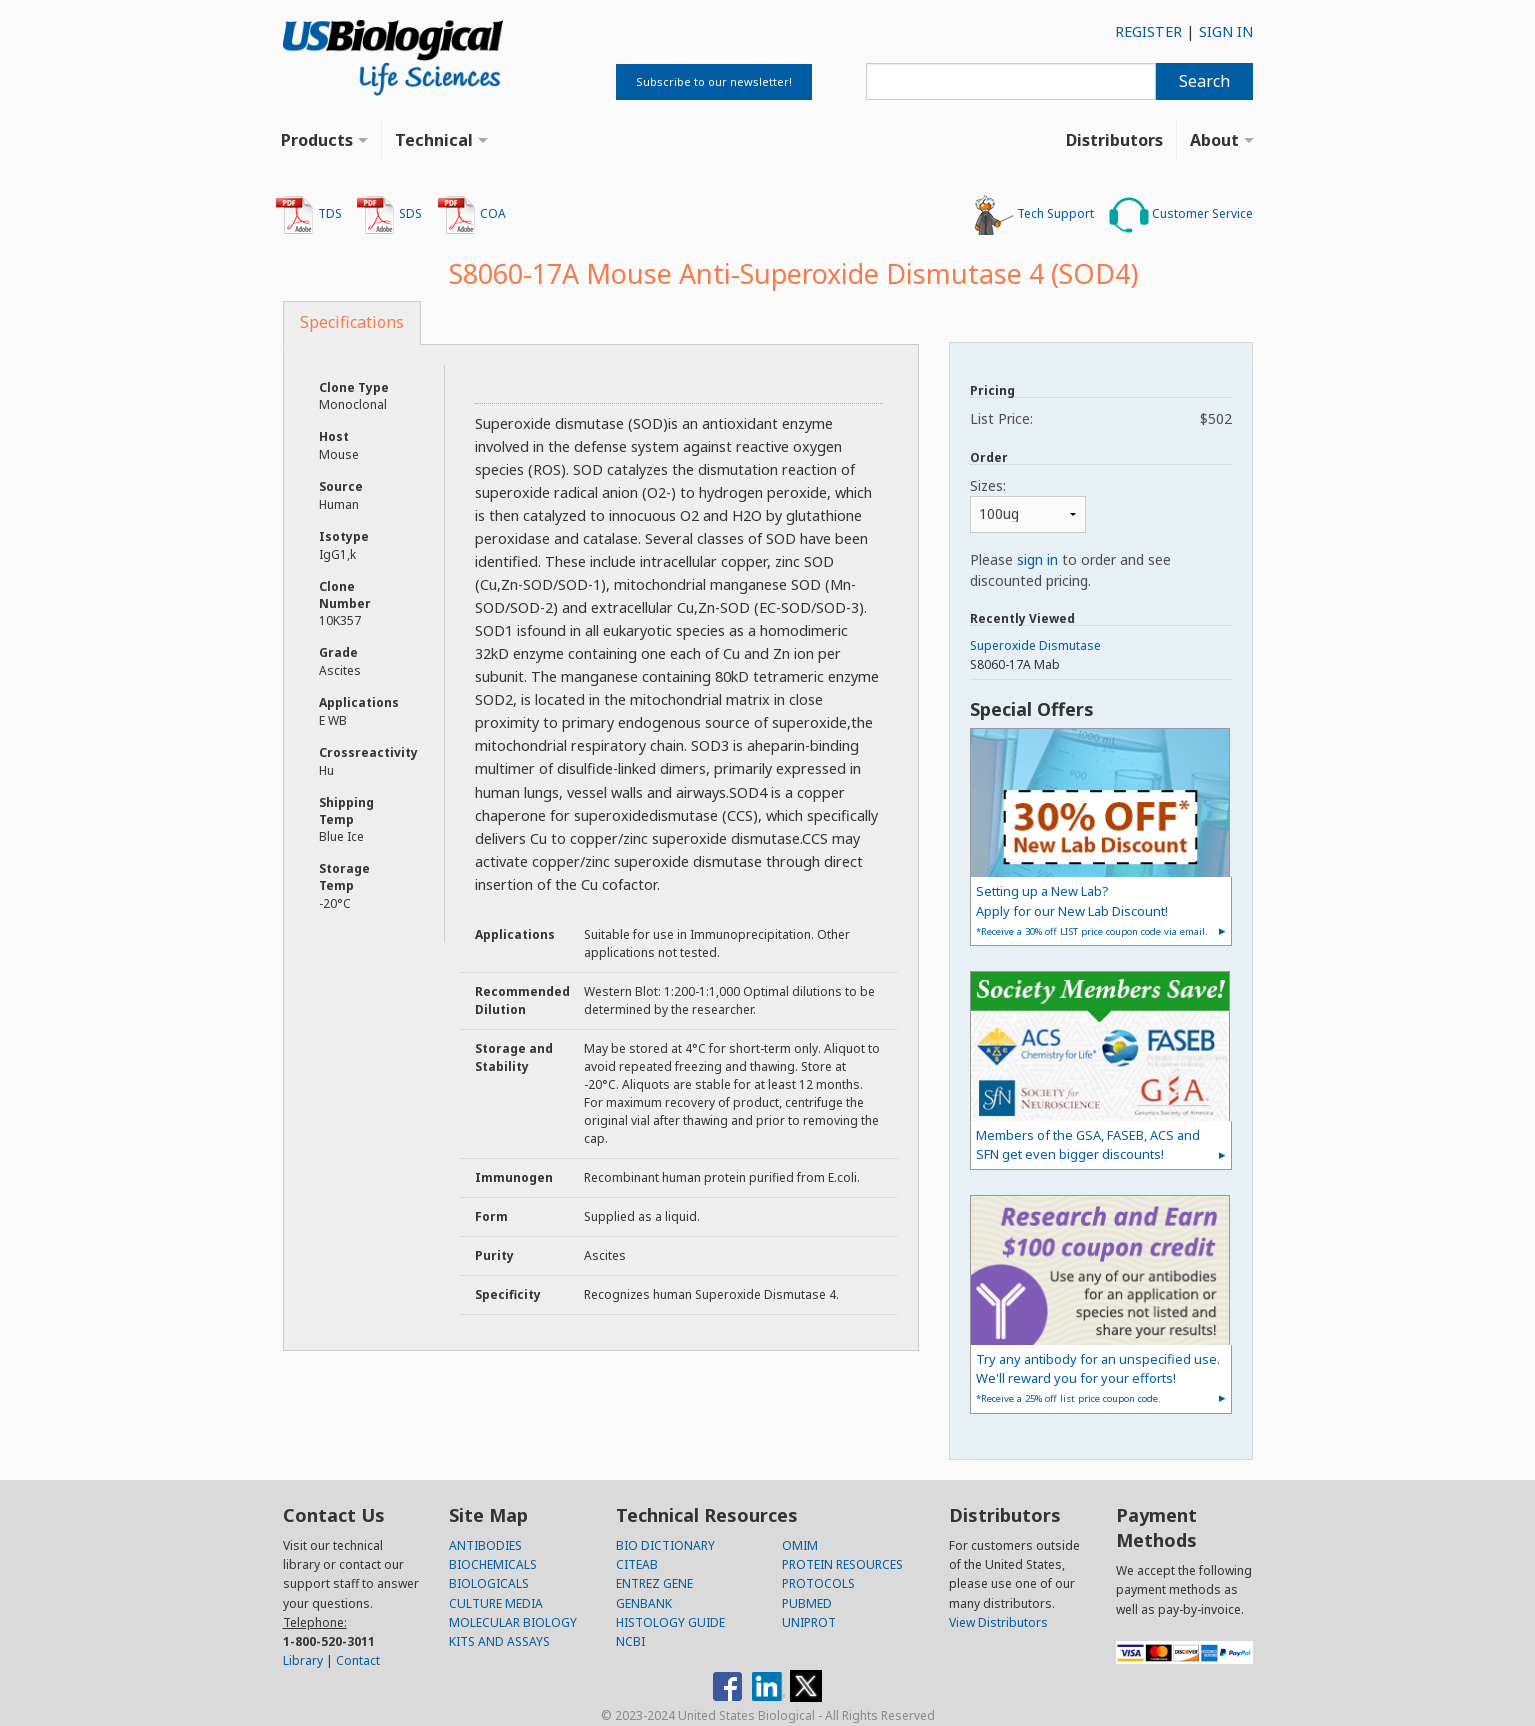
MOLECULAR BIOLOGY (513, 1622)
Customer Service (1181, 215)
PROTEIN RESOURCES (842, 1564)
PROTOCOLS (818, 1583)
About (1214, 140)
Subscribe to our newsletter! (714, 81)
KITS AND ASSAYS (499, 1641)
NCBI (630, 1641)
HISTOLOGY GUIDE (670, 1622)
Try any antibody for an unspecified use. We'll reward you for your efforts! (1098, 1377)
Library (303, 1660)
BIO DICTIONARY (665, 1545)
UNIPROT (809, 1622)
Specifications (352, 322)
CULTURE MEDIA (496, 1603)
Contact (358, 1660)
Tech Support (1034, 215)
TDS (308, 215)
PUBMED (807, 1603)
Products (317, 140)
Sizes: (988, 485)
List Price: (1100, 418)
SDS (389, 215)
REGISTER (1148, 31)
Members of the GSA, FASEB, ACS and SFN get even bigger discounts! (1088, 1144)
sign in (1037, 559)
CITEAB (637, 1564)
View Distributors (998, 1622)
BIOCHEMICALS (493, 1564)
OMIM (800, 1545)
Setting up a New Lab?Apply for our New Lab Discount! (1092, 909)
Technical (434, 140)
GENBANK (644, 1603)
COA (471, 215)
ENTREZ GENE (654, 1583)
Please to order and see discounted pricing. (1070, 570)
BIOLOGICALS (489, 1583)
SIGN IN (1226, 31)
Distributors (1114, 140)
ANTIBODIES (485, 1545)
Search (1204, 81)
